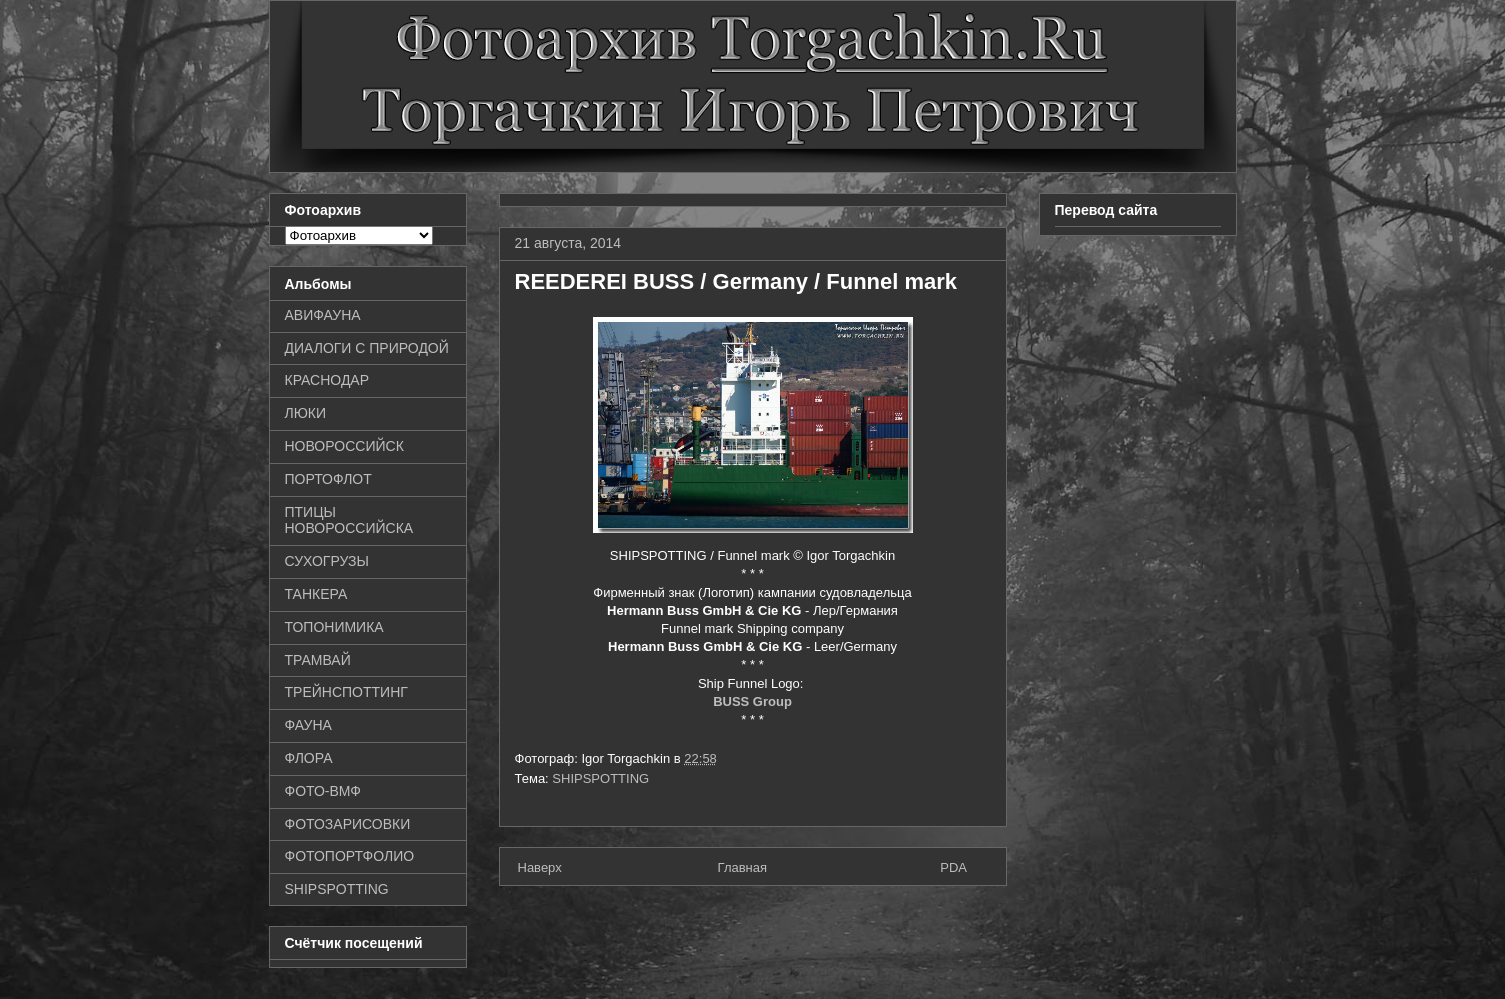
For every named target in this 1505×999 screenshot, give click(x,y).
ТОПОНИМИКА (334, 627)
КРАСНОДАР (327, 380)
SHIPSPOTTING (600, 778)
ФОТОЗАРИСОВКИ (348, 824)
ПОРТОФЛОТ (328, 479)
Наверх (540, 867)
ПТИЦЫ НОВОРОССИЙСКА (349, 520)
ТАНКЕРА (316, 594)
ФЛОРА (309, 758)
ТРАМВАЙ (318, 660)
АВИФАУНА (323, 315)
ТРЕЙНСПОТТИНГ (346, 692)
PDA (953, 867)
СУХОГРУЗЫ (327, 561)
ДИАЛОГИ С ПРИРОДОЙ (367, 348)
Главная (742, 867)
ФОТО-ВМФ (323, 791)
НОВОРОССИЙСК (344, 446)
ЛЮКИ (306, 413)
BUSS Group (752, 701)
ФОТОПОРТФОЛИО (350, 856)
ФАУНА (308, 725)
